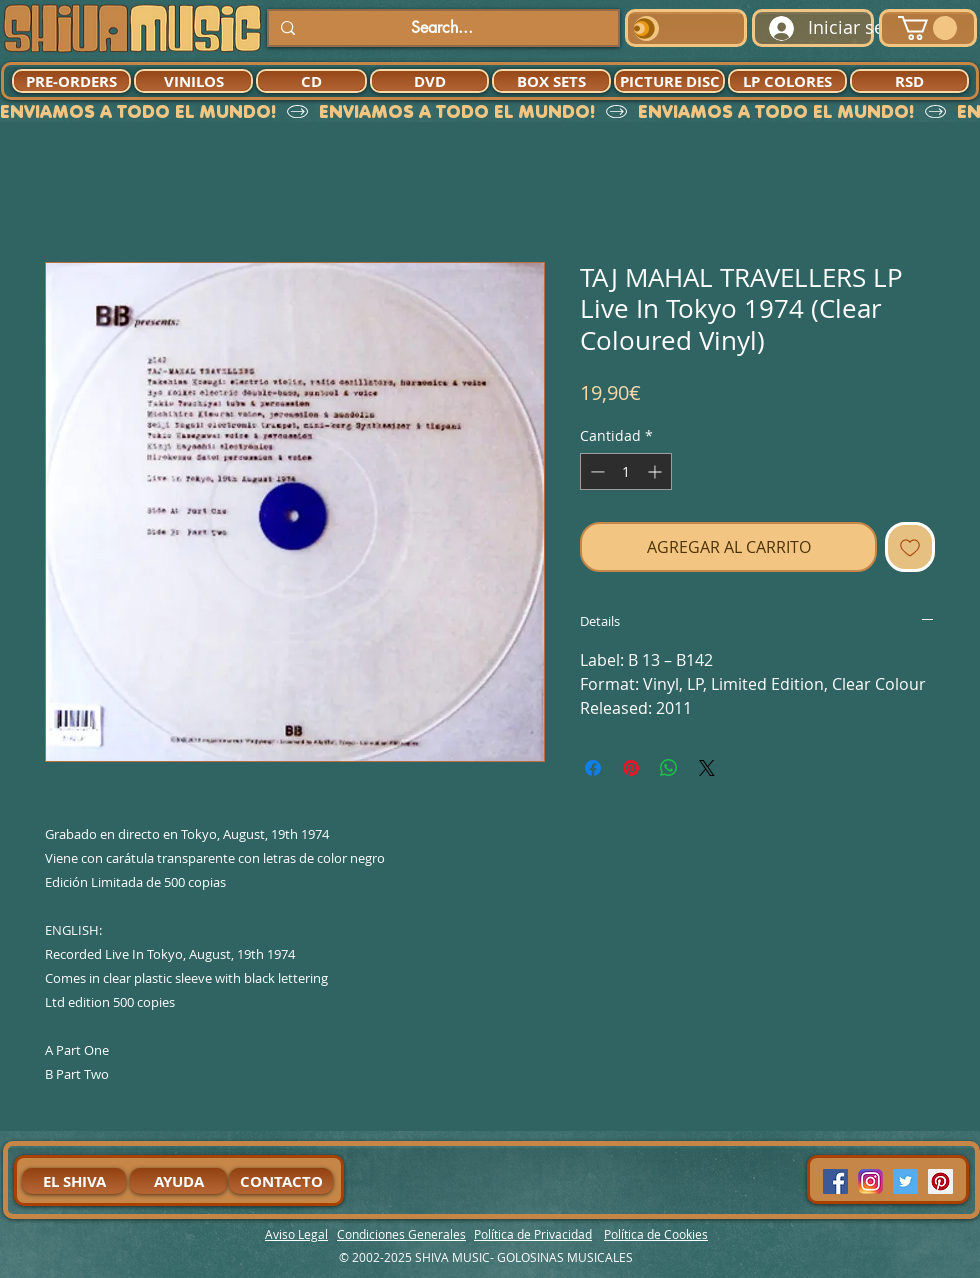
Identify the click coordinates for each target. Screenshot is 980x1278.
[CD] (311, 81)
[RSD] (909, 81)
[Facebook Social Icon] (835, 1181)
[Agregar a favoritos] (910, 547)
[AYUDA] (178, 1181)
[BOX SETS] (551, 81)
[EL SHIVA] (74, 1181)
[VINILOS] (193, 81)
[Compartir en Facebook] (593, 768)
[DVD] (429, 81)
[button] (927, 28)
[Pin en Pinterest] (631, 768)
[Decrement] (595, 471)
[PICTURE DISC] (669, 81)
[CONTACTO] (281, 1181)
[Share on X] (707, 768)
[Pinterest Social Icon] (940, 1181)
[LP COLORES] (787, 81)
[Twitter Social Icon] (905, 1181)
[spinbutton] (626, 471)
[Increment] (656, 471)
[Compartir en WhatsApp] (669, 768)
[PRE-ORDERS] (71, 81)
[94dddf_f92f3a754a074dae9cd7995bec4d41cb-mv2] (870, 1181)
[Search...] (441, 28)
